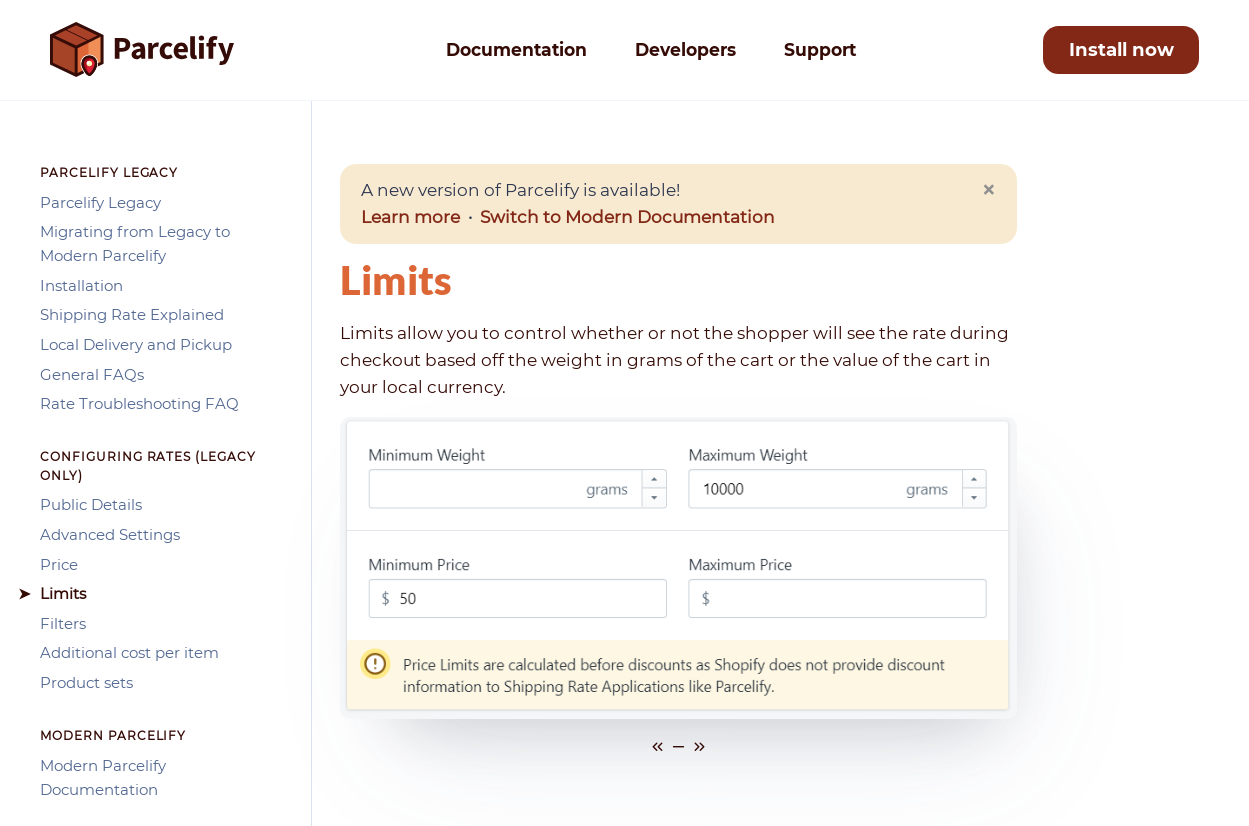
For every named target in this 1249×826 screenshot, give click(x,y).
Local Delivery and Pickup (136, 344)
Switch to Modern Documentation (627, 217)
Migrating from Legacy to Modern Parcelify (135, 243)
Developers (685, 49)
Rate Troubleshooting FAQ (139, 403)
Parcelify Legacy (100, 202)
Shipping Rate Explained (132, 314)
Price (59, 564)
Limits (63, 593)
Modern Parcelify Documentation (103, 777)
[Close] (988, 190)
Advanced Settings (110, 534)
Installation (81, 285)
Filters (63, 623)
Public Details (91, 504)
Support (820, 49)
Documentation (516, 49)
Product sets (86, 682)
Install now (1121, 49)
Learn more (410, 217)
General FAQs (92, 374)
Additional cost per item (129, 652)
